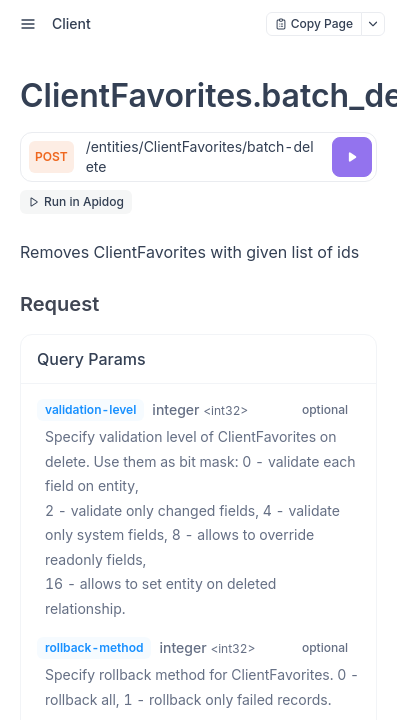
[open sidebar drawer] (28, 24)
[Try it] (352, 157)
